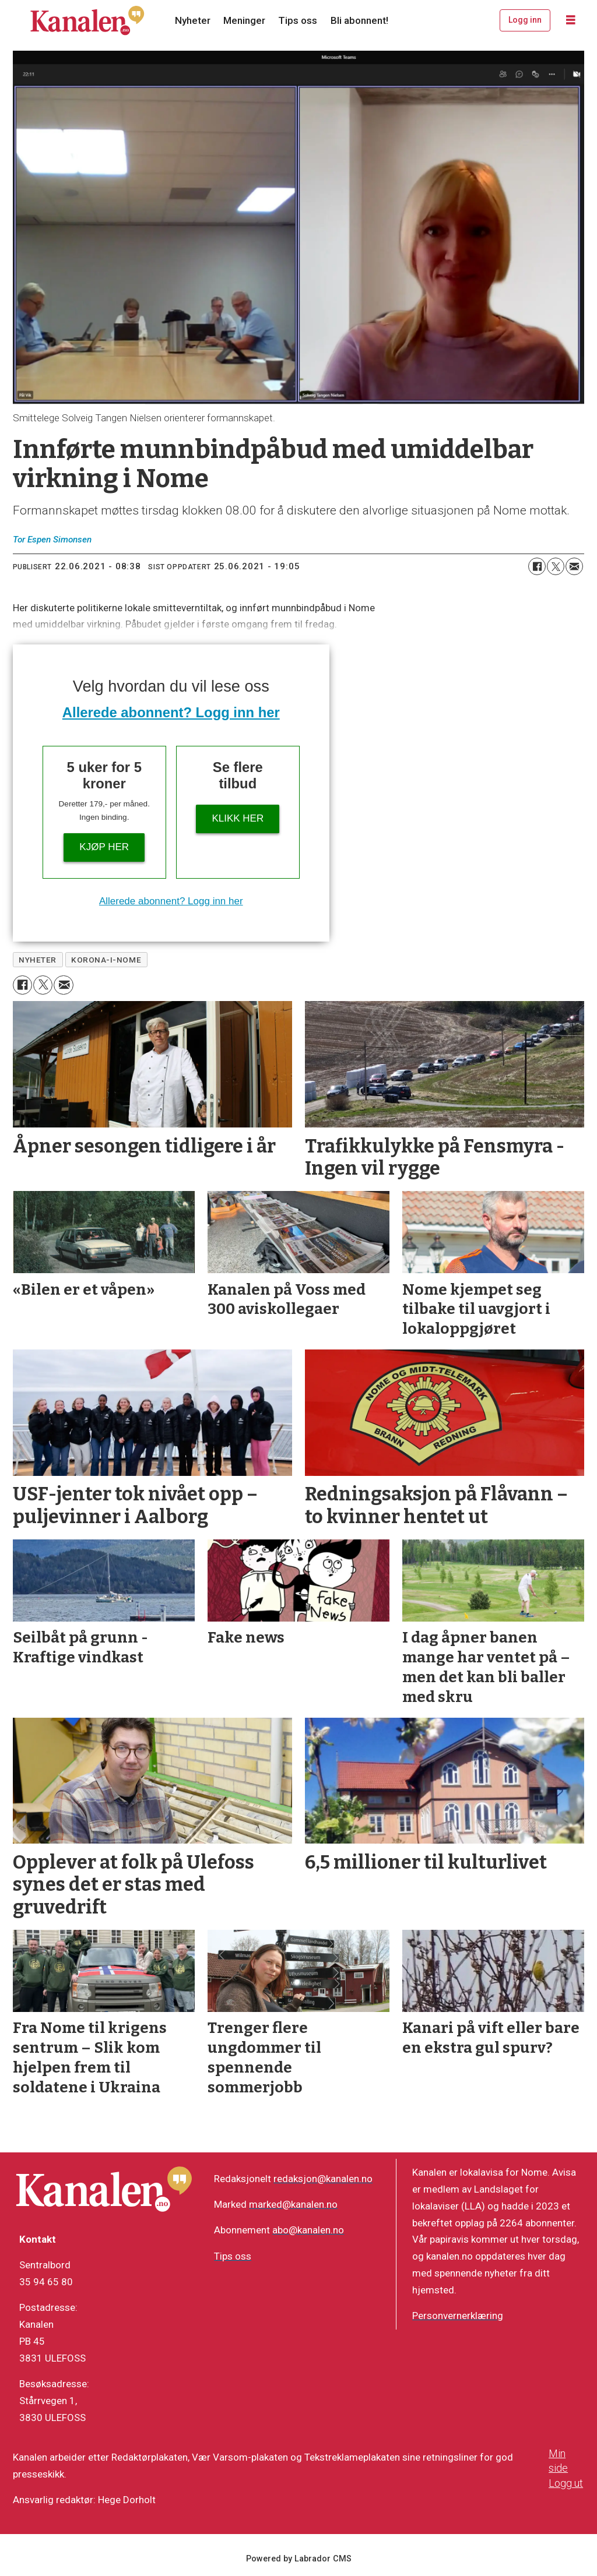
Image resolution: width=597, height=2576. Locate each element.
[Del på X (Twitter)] (555, 566)
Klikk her (238, 818)
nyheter (38, 959)
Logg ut (566, 2483)
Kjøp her (104, 846)
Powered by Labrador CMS (299, 2559)
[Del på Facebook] (537, 566)
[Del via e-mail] (574, 566)
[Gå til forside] (87, 20)
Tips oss (297, 20)
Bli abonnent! (359, 20)
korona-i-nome (106, 959)
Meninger (244, 20)
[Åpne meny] (571, 20)
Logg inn (525, 19)
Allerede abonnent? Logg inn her (171, 712)
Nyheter (192, 20)
